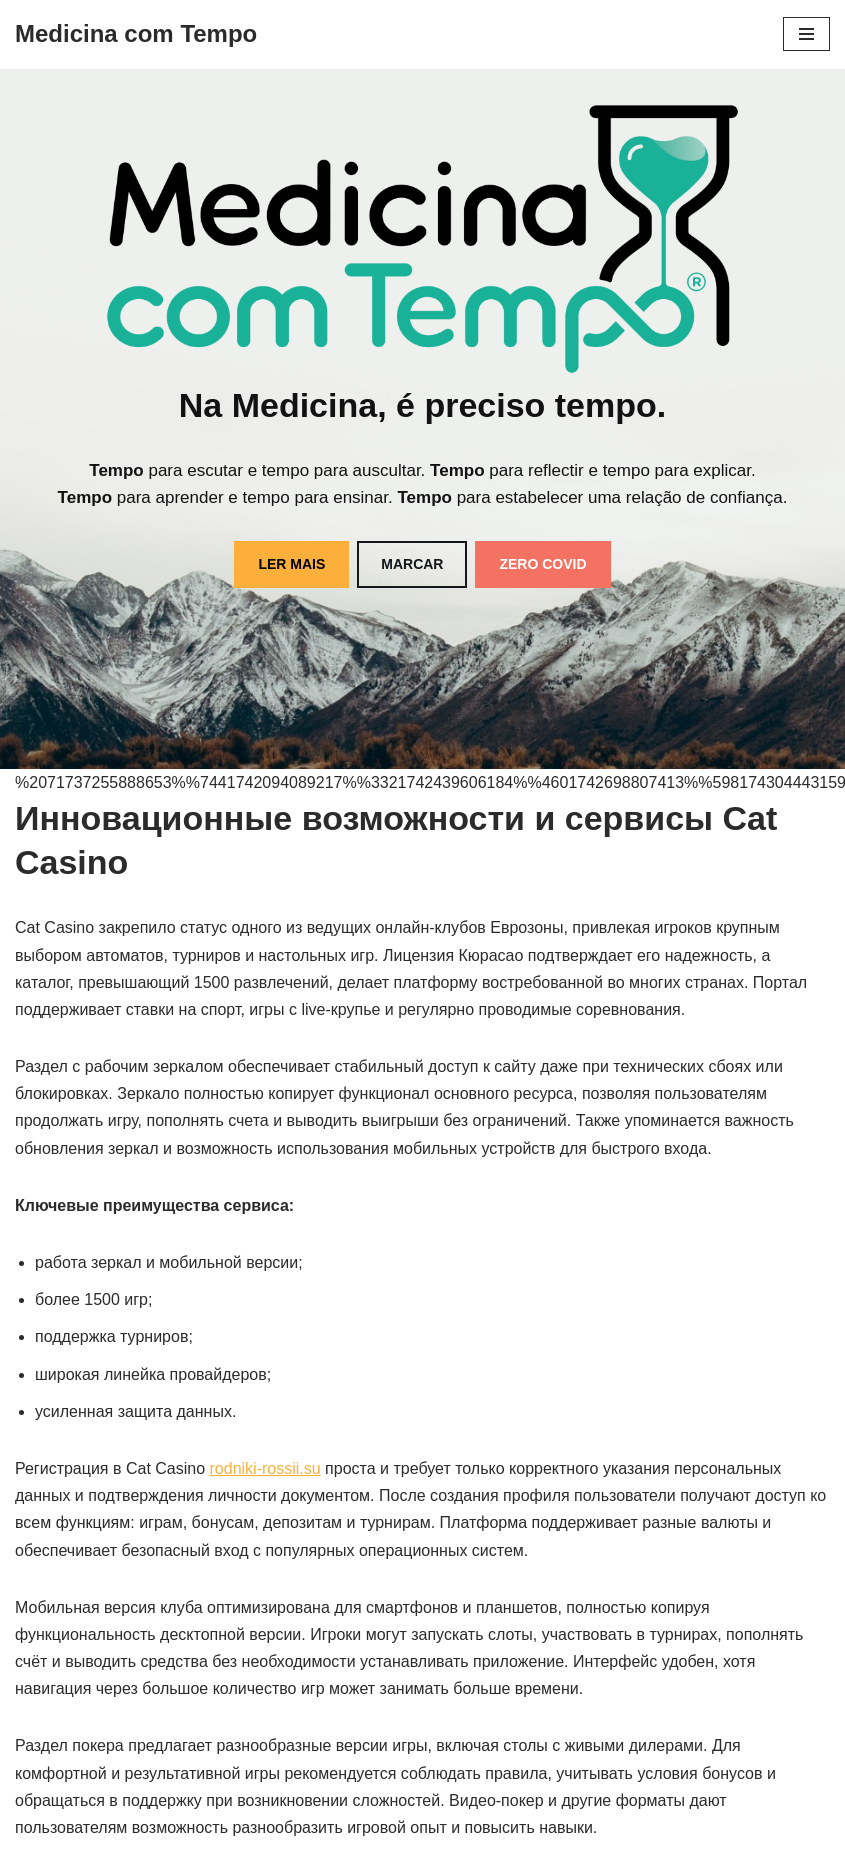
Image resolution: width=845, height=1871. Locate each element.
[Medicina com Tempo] (136, 34)
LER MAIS (291, 564)
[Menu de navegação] (806, 34)
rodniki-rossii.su (265, 1468)
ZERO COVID (542, 564)
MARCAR (412, 564)
